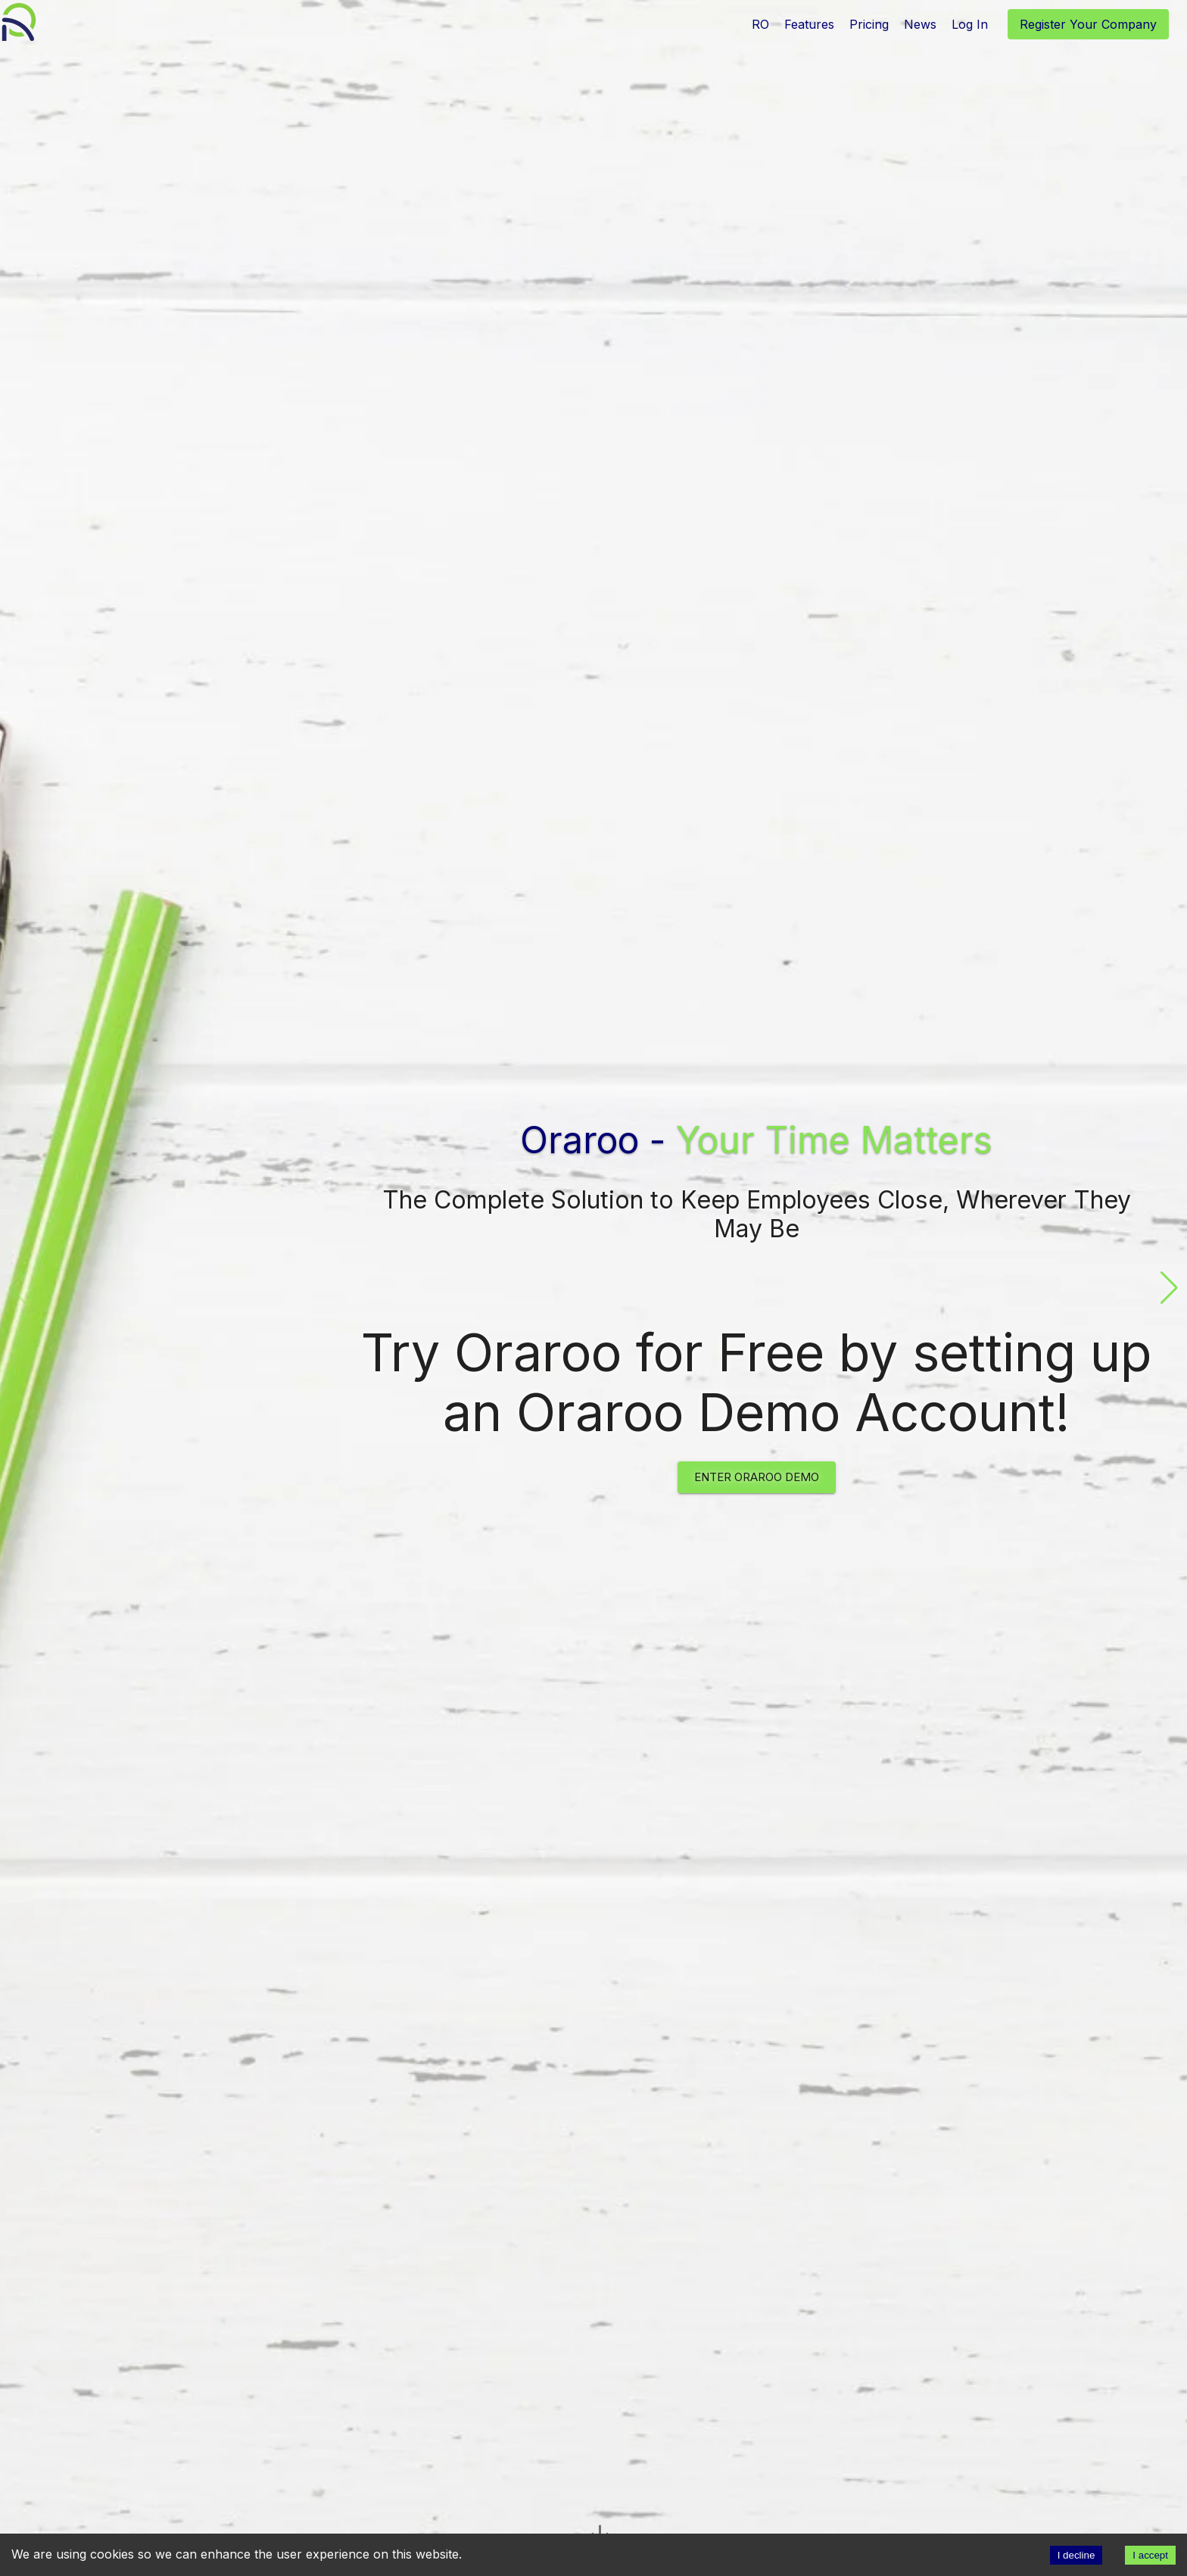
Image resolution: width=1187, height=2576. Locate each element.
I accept (1150, 2555)
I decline (1076, 2555)
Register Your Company (1088, 24)
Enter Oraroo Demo (757, 1477)
